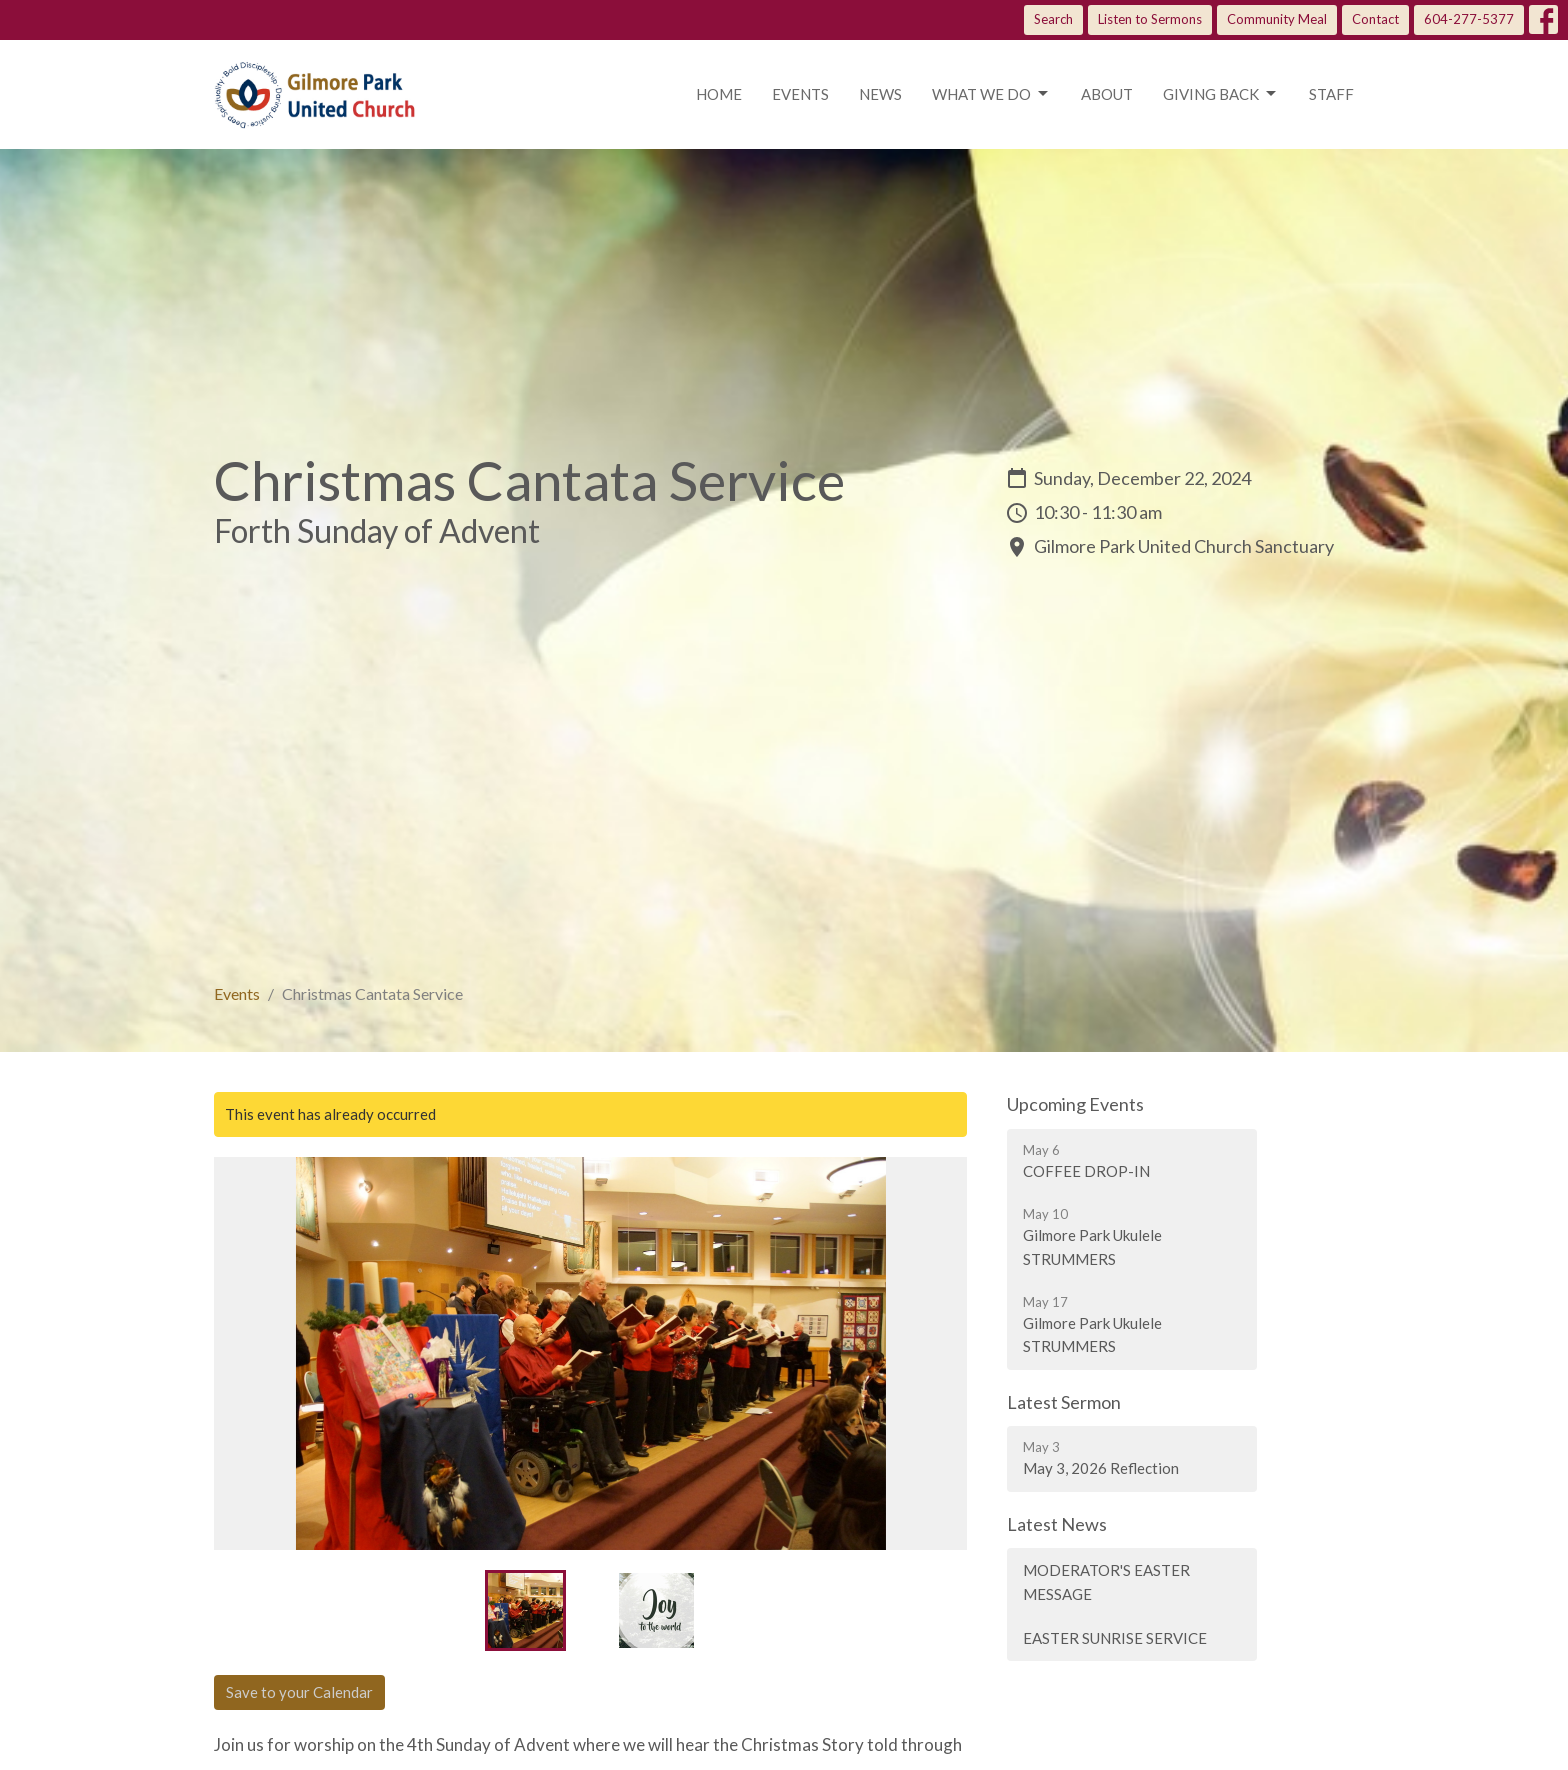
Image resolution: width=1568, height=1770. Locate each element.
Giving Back (1221, 94)
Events (800, 94)
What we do (991, 94)
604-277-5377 (1469, 19)
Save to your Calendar (299, 1692)
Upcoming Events (1075, 1104)
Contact (1375, 19)
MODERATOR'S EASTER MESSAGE (1106, 1581)
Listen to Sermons (1150, 19)
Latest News (1057, 1524)
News (880, 94)
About (1107, 94)
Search (1053, 19)
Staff (1331, 94)
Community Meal (1277, 19)
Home (719, 94)
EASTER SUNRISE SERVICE (1115, 1638)
